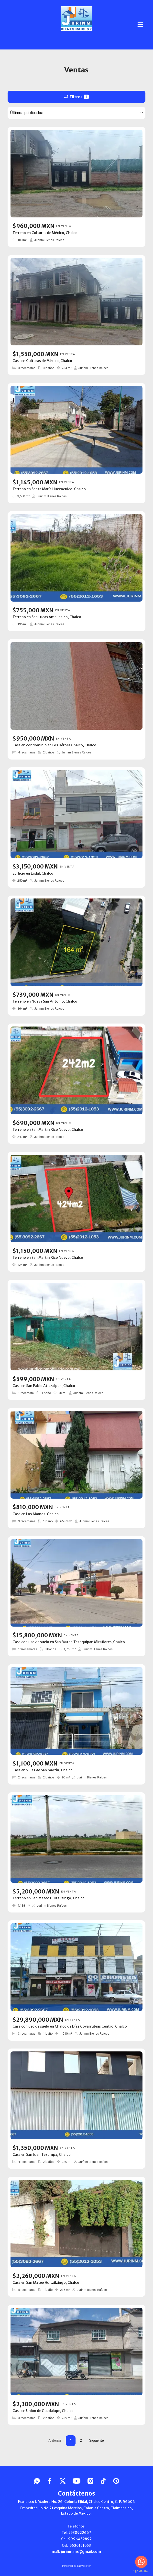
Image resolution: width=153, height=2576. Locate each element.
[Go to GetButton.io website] (141, 2571)
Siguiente (96, 2441)
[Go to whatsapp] (141, 2562)
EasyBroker (84, 2565)
